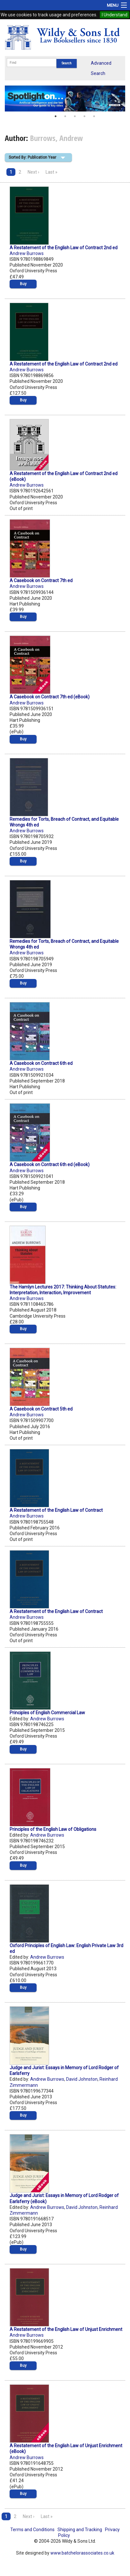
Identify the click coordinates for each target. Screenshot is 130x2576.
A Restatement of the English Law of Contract (56, 1510)
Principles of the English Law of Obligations (53, 1829)
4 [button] (84, 116)
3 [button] (75, 116)
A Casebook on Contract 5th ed (41, 1408)
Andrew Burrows (27, 253)
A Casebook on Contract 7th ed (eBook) (50, 696)
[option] (65, 98)
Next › (33, 172)
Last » (51, 172)
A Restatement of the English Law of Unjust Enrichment (66, 2329)
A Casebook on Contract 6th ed (41, 1063)
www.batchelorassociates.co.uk (82, 2552)
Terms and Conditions (32, 2529)
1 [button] (55, 116)
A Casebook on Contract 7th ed (41, 580)
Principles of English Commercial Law (47, 1712)
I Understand (114, 14)
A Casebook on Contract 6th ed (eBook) (50, 1164)
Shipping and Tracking (79, 2529)
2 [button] (65, 116)
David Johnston (82, 2079)
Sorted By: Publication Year (32, 157)
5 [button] (94, 116)
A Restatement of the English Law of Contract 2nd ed (63, 247)
